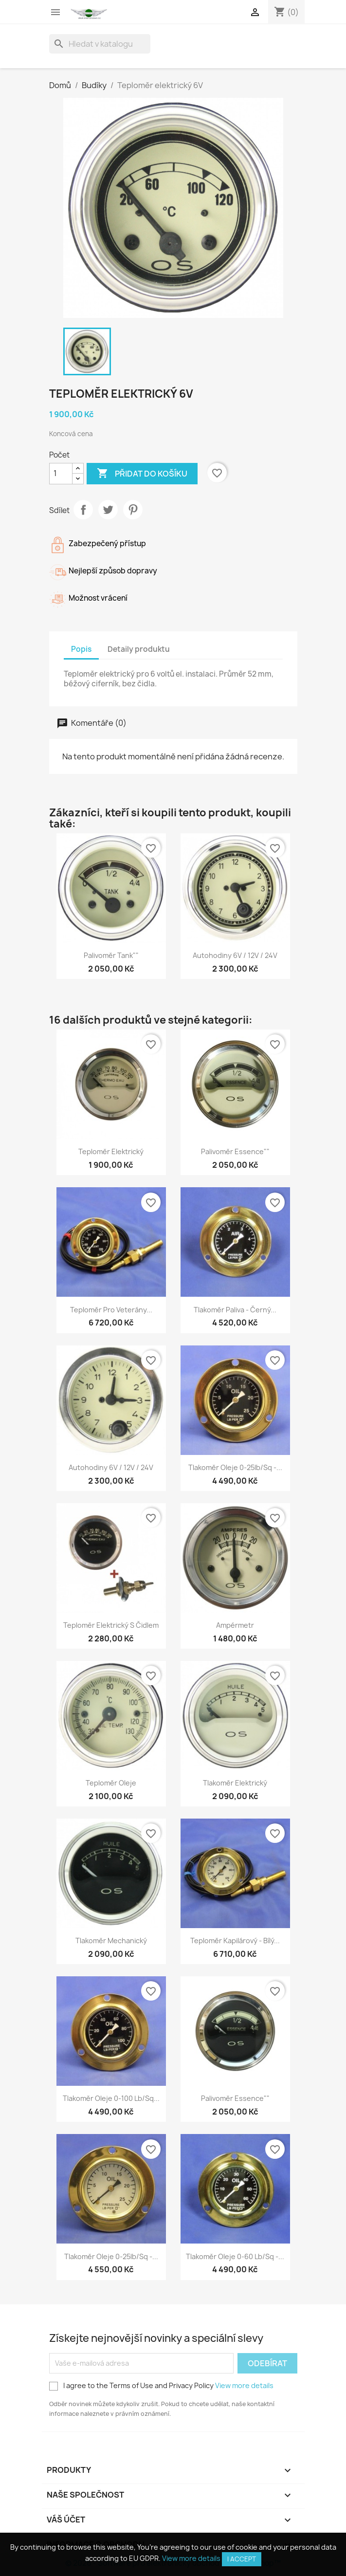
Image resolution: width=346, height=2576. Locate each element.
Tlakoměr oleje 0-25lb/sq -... (235, 1467)
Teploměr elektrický (111, 1151)
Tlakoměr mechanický (111, 1940)
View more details (244, 2385)
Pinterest (133, 509)
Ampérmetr (235, 1625)
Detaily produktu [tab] (139, 649)
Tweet (108, 509)
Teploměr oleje (111, 1782)
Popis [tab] (81, 649)
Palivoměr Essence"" (235, 1151)
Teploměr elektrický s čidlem (111, 1625)
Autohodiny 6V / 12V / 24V (235, 955)
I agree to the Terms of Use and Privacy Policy (161, 2386)
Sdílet (83, 509)
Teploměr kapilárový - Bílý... (235, 1940)
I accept (241, 2559)
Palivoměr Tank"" (111, 955)
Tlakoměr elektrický (235, 1782)
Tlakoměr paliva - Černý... (235, 1309)
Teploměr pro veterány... (111, 1309)
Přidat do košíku (142, 473)
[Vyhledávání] (99, 44)
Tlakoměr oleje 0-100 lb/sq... (111, 2098)
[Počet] (61, 473)
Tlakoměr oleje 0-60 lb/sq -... (235, 2256)
